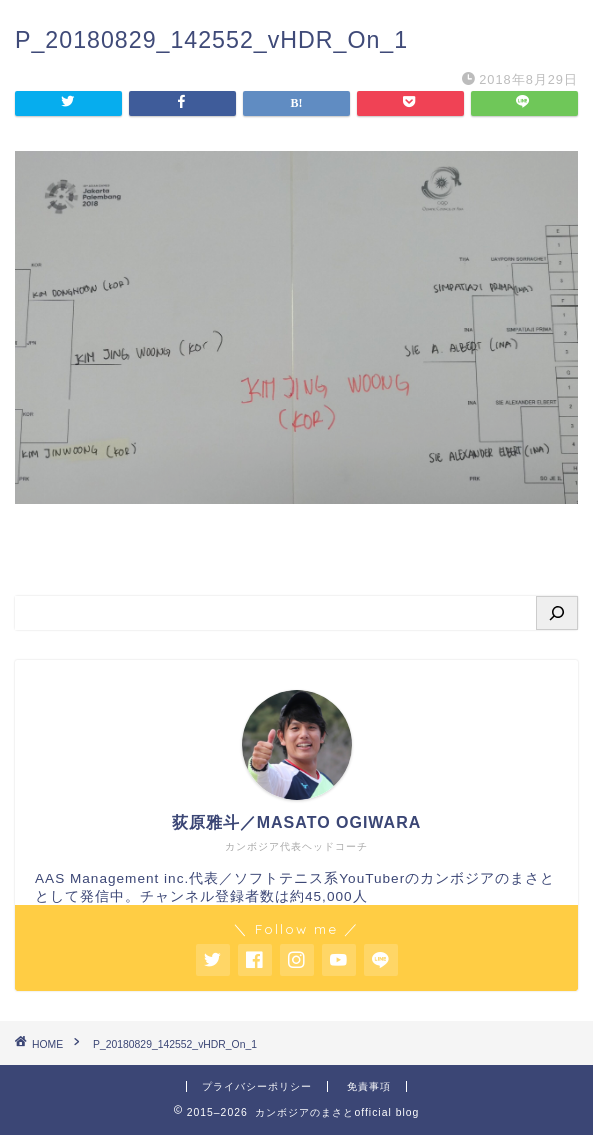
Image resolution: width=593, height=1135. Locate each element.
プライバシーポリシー (257, 1086)
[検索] (557, 613)
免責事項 (369, 1086)
